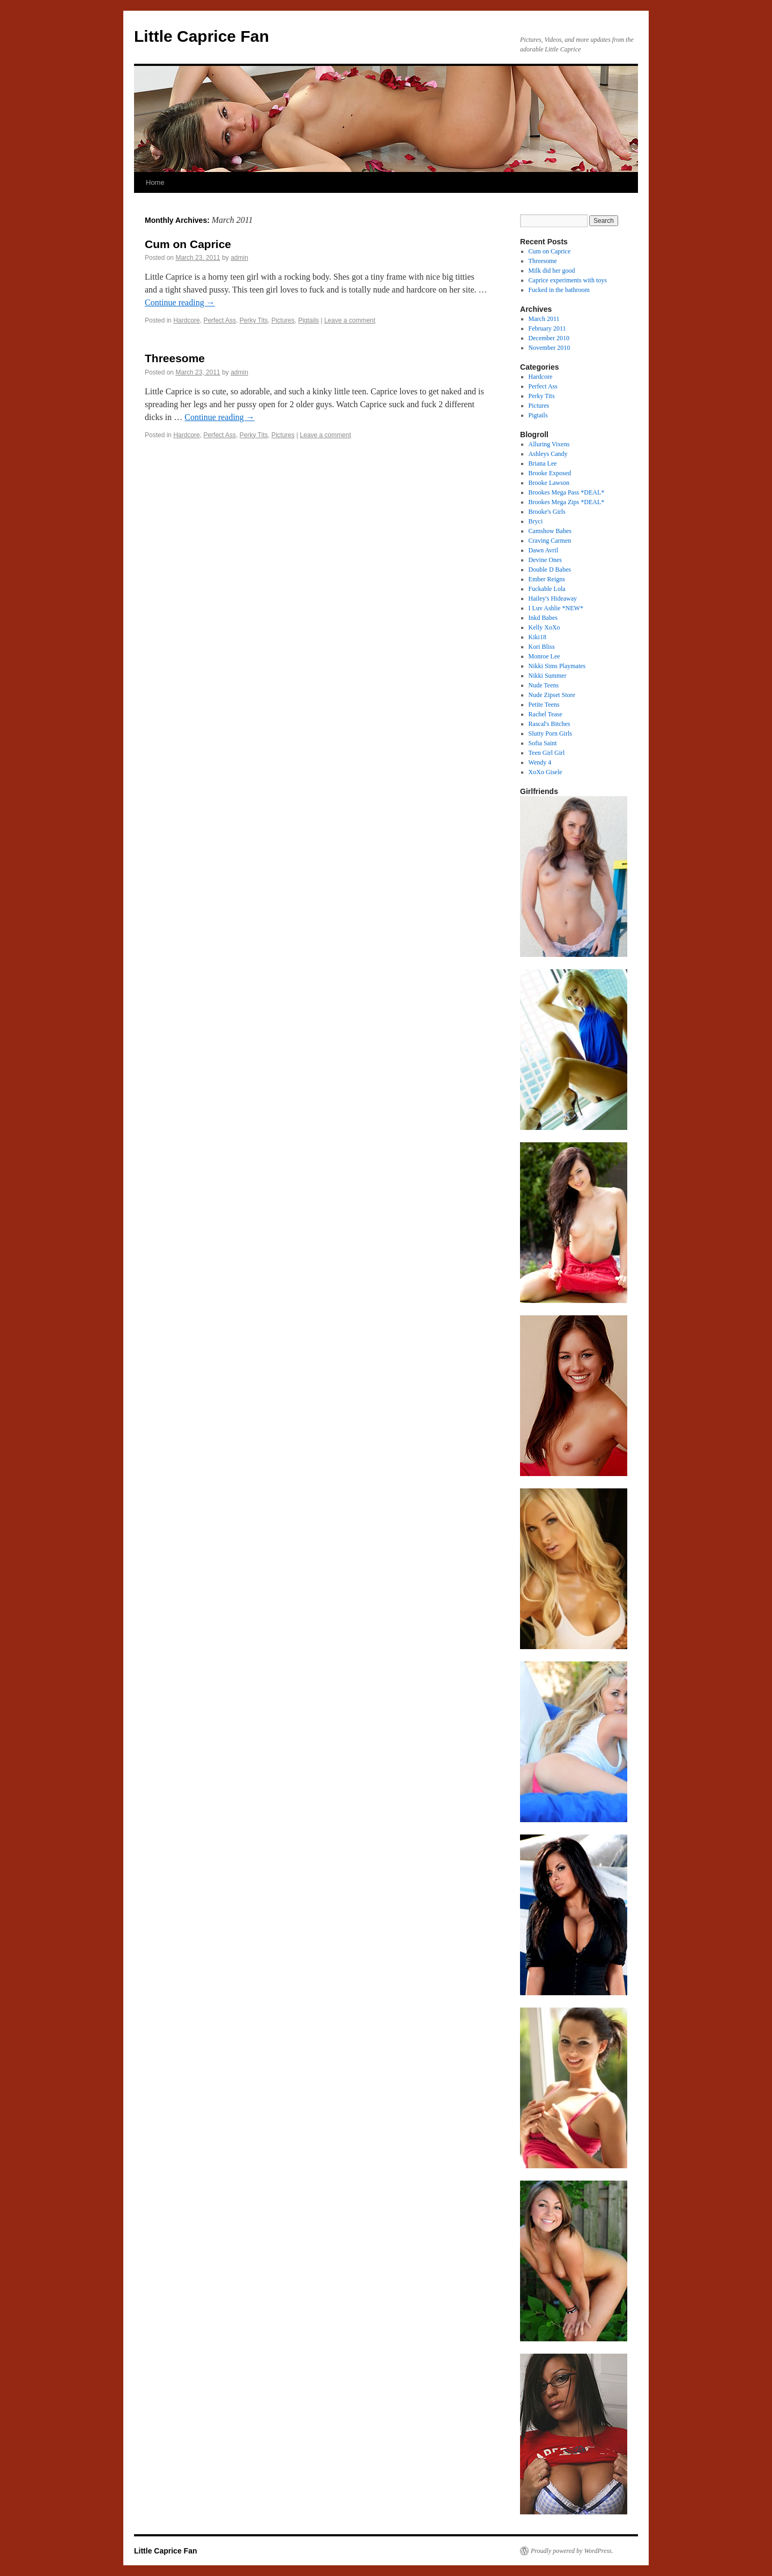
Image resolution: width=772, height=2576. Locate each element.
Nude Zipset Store (552, 695)
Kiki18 (537, 637)
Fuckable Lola (547, 589)
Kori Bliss (542, 646)
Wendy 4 (540, 762)
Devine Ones (545, 560)
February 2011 (547, 328)
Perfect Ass (219, 320)
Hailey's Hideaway (553, 598)
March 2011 (544, 319)
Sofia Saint (543, 743)
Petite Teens (544, 704)
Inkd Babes (543, 617)
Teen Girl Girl (547, 753)
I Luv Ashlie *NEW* (556, 608)
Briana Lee (543, 463)
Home (155, 182)
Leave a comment (349, 320)
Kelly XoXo (544, 627)
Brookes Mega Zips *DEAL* (567, 502)
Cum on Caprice (188, 244)
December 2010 (549, 338)
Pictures (282, 320)
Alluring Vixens (549, 444)
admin (239, 257)
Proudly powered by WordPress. (572, 2551)
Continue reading (180, 302)
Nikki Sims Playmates (557, 666)
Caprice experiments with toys (568, 280)
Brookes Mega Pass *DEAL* (567, 492)
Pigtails (308, 320)
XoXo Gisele (545, 772)
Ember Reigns (547, 579)
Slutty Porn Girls (550, 733)
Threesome (175, 358)
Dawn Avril (543, 550)
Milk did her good (552, 270)
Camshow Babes (550, 531)
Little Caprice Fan (201, 36)
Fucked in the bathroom (559, 290)
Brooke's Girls (547, 511)
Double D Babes (550, 569)
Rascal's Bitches (549, 724)
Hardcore (186, 320)
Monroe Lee (544, 656)
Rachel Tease (545, 714)
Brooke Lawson (549, 482)
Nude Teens (544, 685)
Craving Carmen (550, 540)
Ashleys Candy (548, 454)
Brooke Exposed (550, 473)
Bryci (536, 521)
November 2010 (549, 347)
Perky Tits (254, 320)
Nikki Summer (548, 675)
